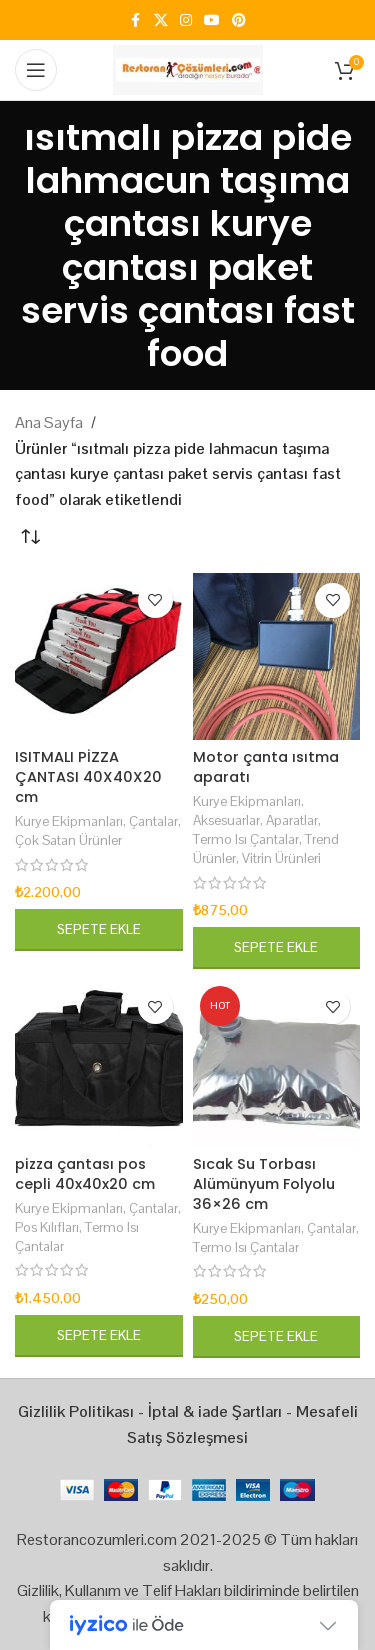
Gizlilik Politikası (76, 1411)
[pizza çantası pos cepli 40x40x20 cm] (99, 1063)
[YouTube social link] (212, 20)
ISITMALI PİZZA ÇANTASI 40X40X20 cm (88, 777)
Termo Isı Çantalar (246, 839)
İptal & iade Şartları (215, 1411)
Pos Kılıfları (47, 1227)
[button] (99, 930)
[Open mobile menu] (36, 70)
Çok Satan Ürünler (68, 840)
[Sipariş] (30, 538)
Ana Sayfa (49, 422)
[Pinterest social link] (239, 20)
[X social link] (161, 20)
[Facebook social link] (136, 20)
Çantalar (153, 821)
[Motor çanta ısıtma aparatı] (277, 657)
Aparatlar (292, 820)
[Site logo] (188, 68)
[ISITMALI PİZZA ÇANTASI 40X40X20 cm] (99, 657)
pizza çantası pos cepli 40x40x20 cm (85, 1174)
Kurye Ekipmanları (69, 821)
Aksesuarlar (226, 820)
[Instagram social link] (186, 20)
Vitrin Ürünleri (281, 858)
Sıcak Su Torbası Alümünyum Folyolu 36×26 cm (264, 1184)
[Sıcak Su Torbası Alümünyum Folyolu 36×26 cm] (277, 1063)
